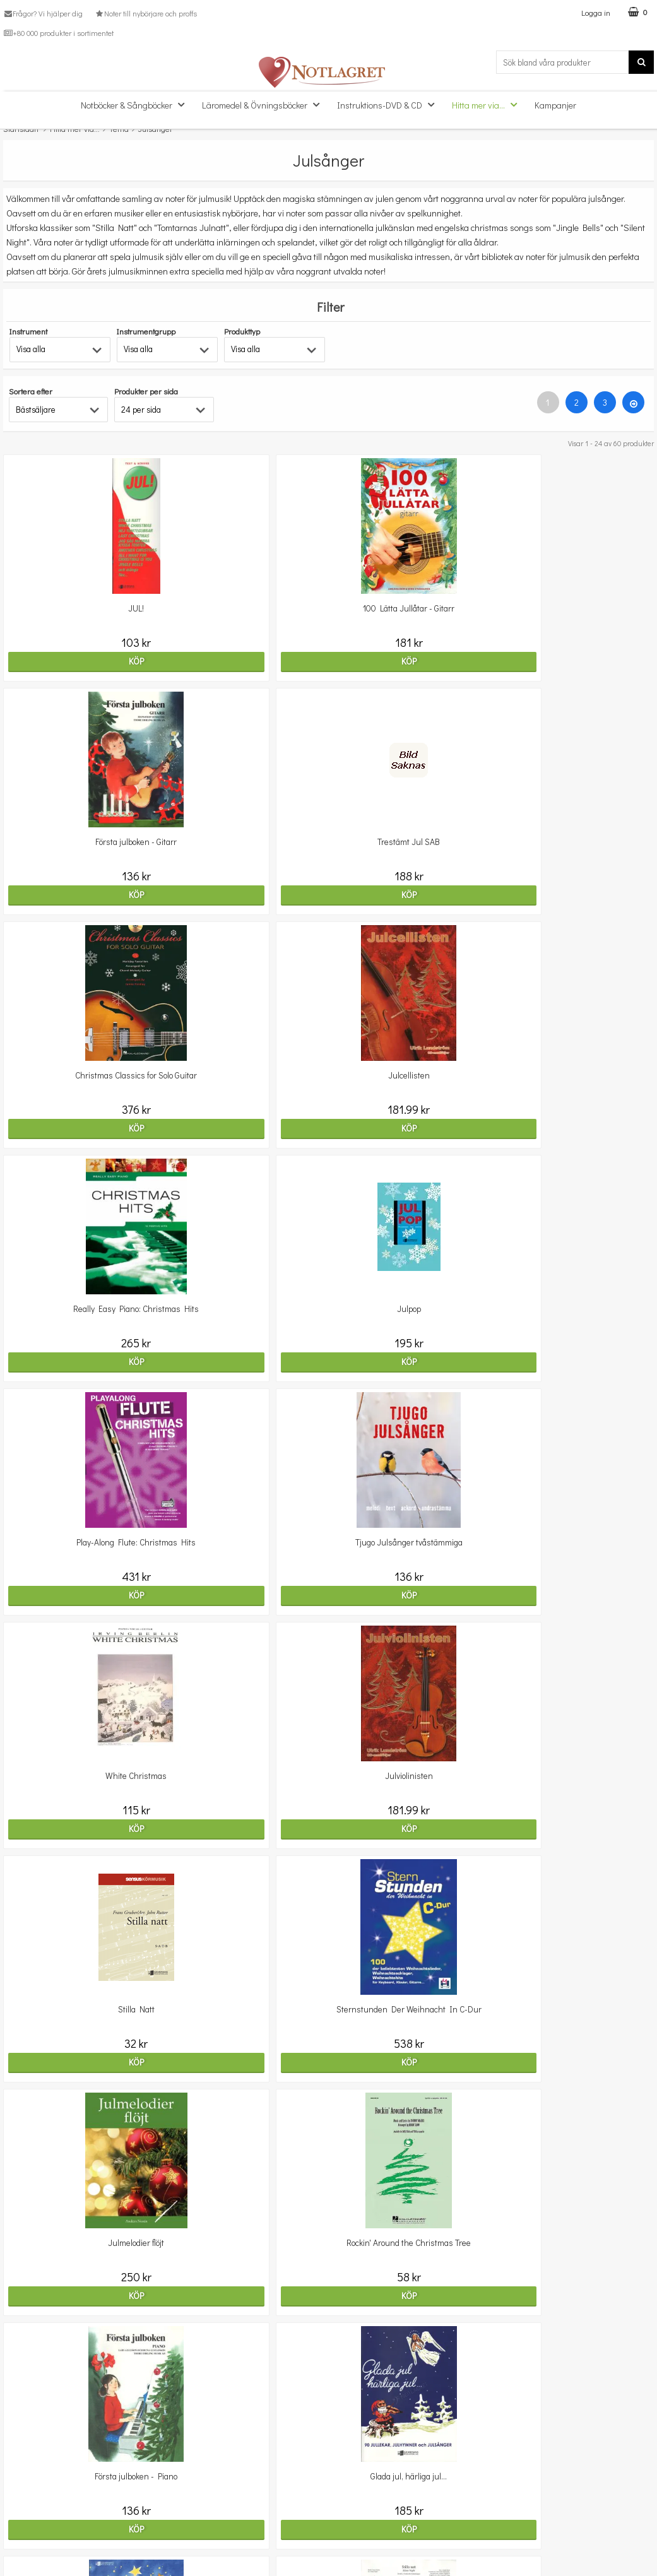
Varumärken (26, 2554)
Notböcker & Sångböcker (136, 104)
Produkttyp (242, 331)
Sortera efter (30, 391)
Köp (109, 661)
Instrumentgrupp (146, 331)
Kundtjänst (24, 2477)
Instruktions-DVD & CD (389, 104)
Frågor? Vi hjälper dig (43, 13)
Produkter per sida (146, 391)
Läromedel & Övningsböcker (264, 104)
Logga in (595, 12)
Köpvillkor (21, 2516)
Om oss (17, 2497)
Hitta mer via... (488, 104)
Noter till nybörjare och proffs (145, 13)
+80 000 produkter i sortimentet (58, 33)
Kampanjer (555, 105)
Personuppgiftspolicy (42, 2535)
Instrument (28, 331)
